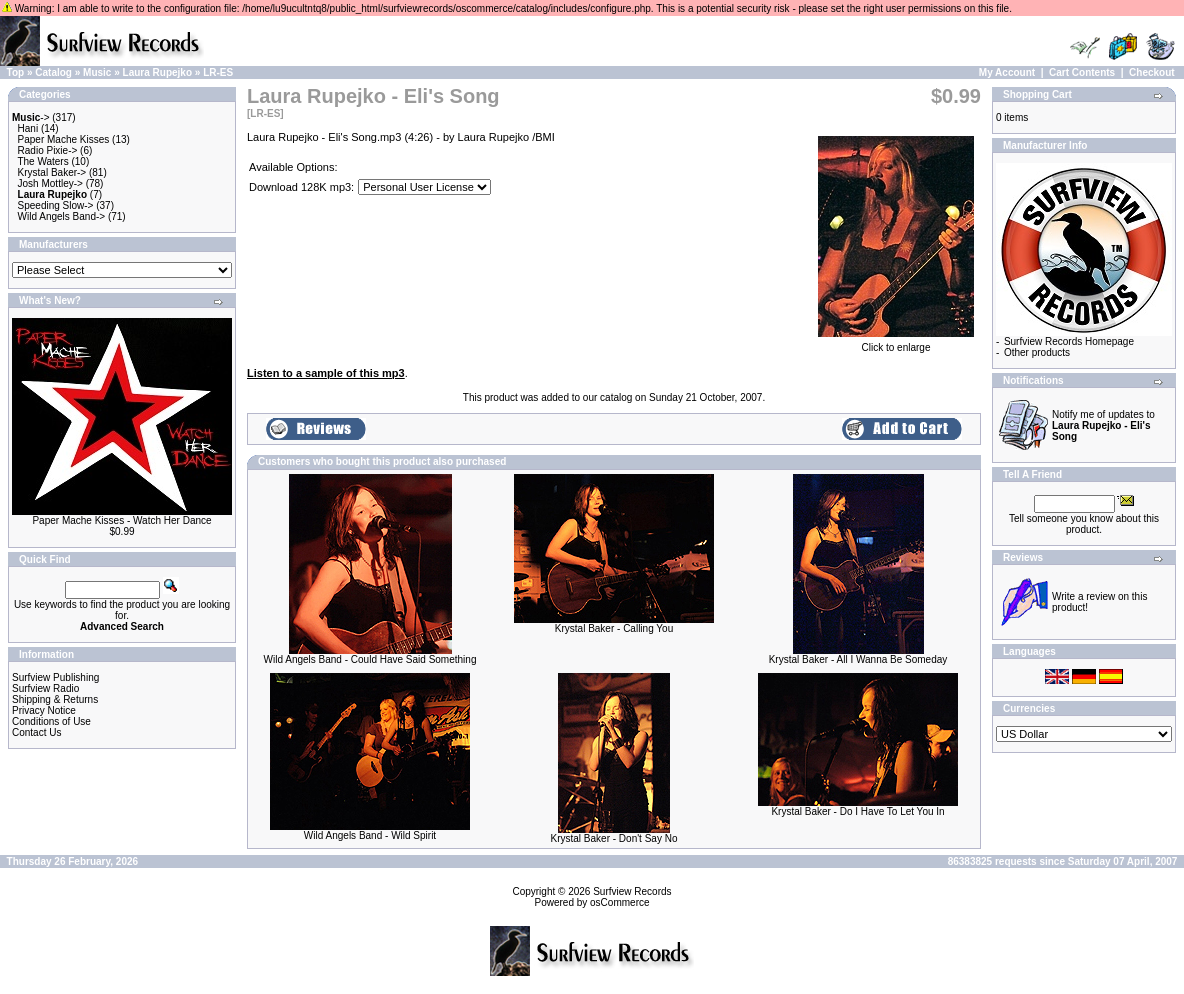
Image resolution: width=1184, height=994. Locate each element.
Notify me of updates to (1103, 425)
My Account (1007, 72)
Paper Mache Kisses (64, 139)
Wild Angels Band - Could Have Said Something (370, 659)
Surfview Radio (45, 688)
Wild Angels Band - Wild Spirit (370, 835)
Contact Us (36, 732)
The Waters (42, 161)
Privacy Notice (44, 710)
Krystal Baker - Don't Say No (614, 838)
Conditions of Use (51, 721)
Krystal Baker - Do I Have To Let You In (857, 811)
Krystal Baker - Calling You (614, 628)
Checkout (1152, 72)
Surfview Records (632, 891)
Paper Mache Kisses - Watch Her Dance (121, 520)
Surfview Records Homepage (1069, 341)
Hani (28, 128)
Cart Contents (1082, 72)
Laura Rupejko (157, 72)
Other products (1037, 352)
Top (16, 72)
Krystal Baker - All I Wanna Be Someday (858, 659)
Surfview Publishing (55, 677)
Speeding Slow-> (56, 205)
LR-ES (218, 72)
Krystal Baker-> (52, 172)
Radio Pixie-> (48, 150)
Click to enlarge (896, 343)
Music (97, 72)
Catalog (53, 72)
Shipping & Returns (55, 699)
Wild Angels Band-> (62, 216)
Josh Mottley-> (50, 183)
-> (31, 117)
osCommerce (619, 902)
